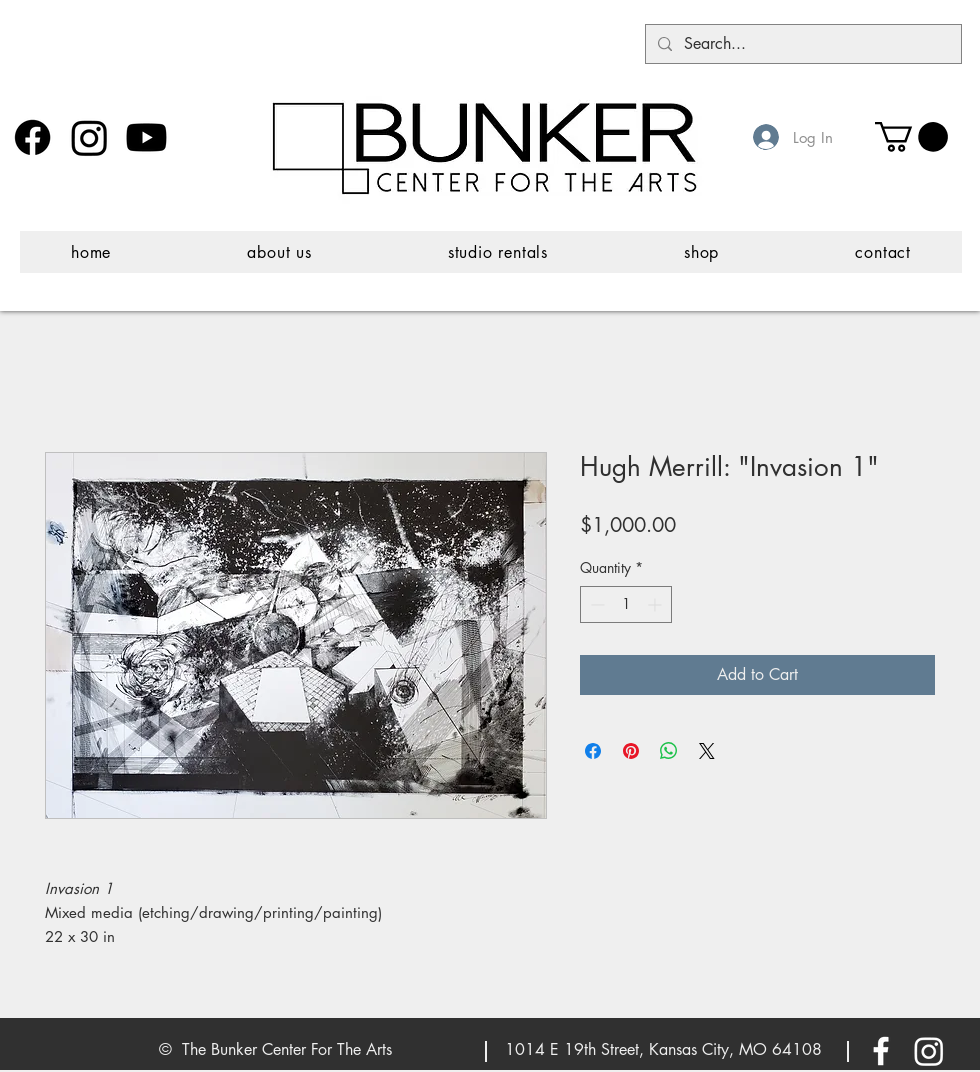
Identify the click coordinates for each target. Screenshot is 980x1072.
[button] (911, 137)
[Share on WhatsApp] (669, 751)
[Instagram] (89, 137)
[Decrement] (595, 604)
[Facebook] (32, 137)
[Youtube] (146, 137)
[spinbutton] (626, 604)
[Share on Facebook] (593, 751)
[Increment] (656, 604)
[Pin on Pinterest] (631, 751)
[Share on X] (707, 751)
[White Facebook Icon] (881, 1051)
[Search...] (801, 44)
